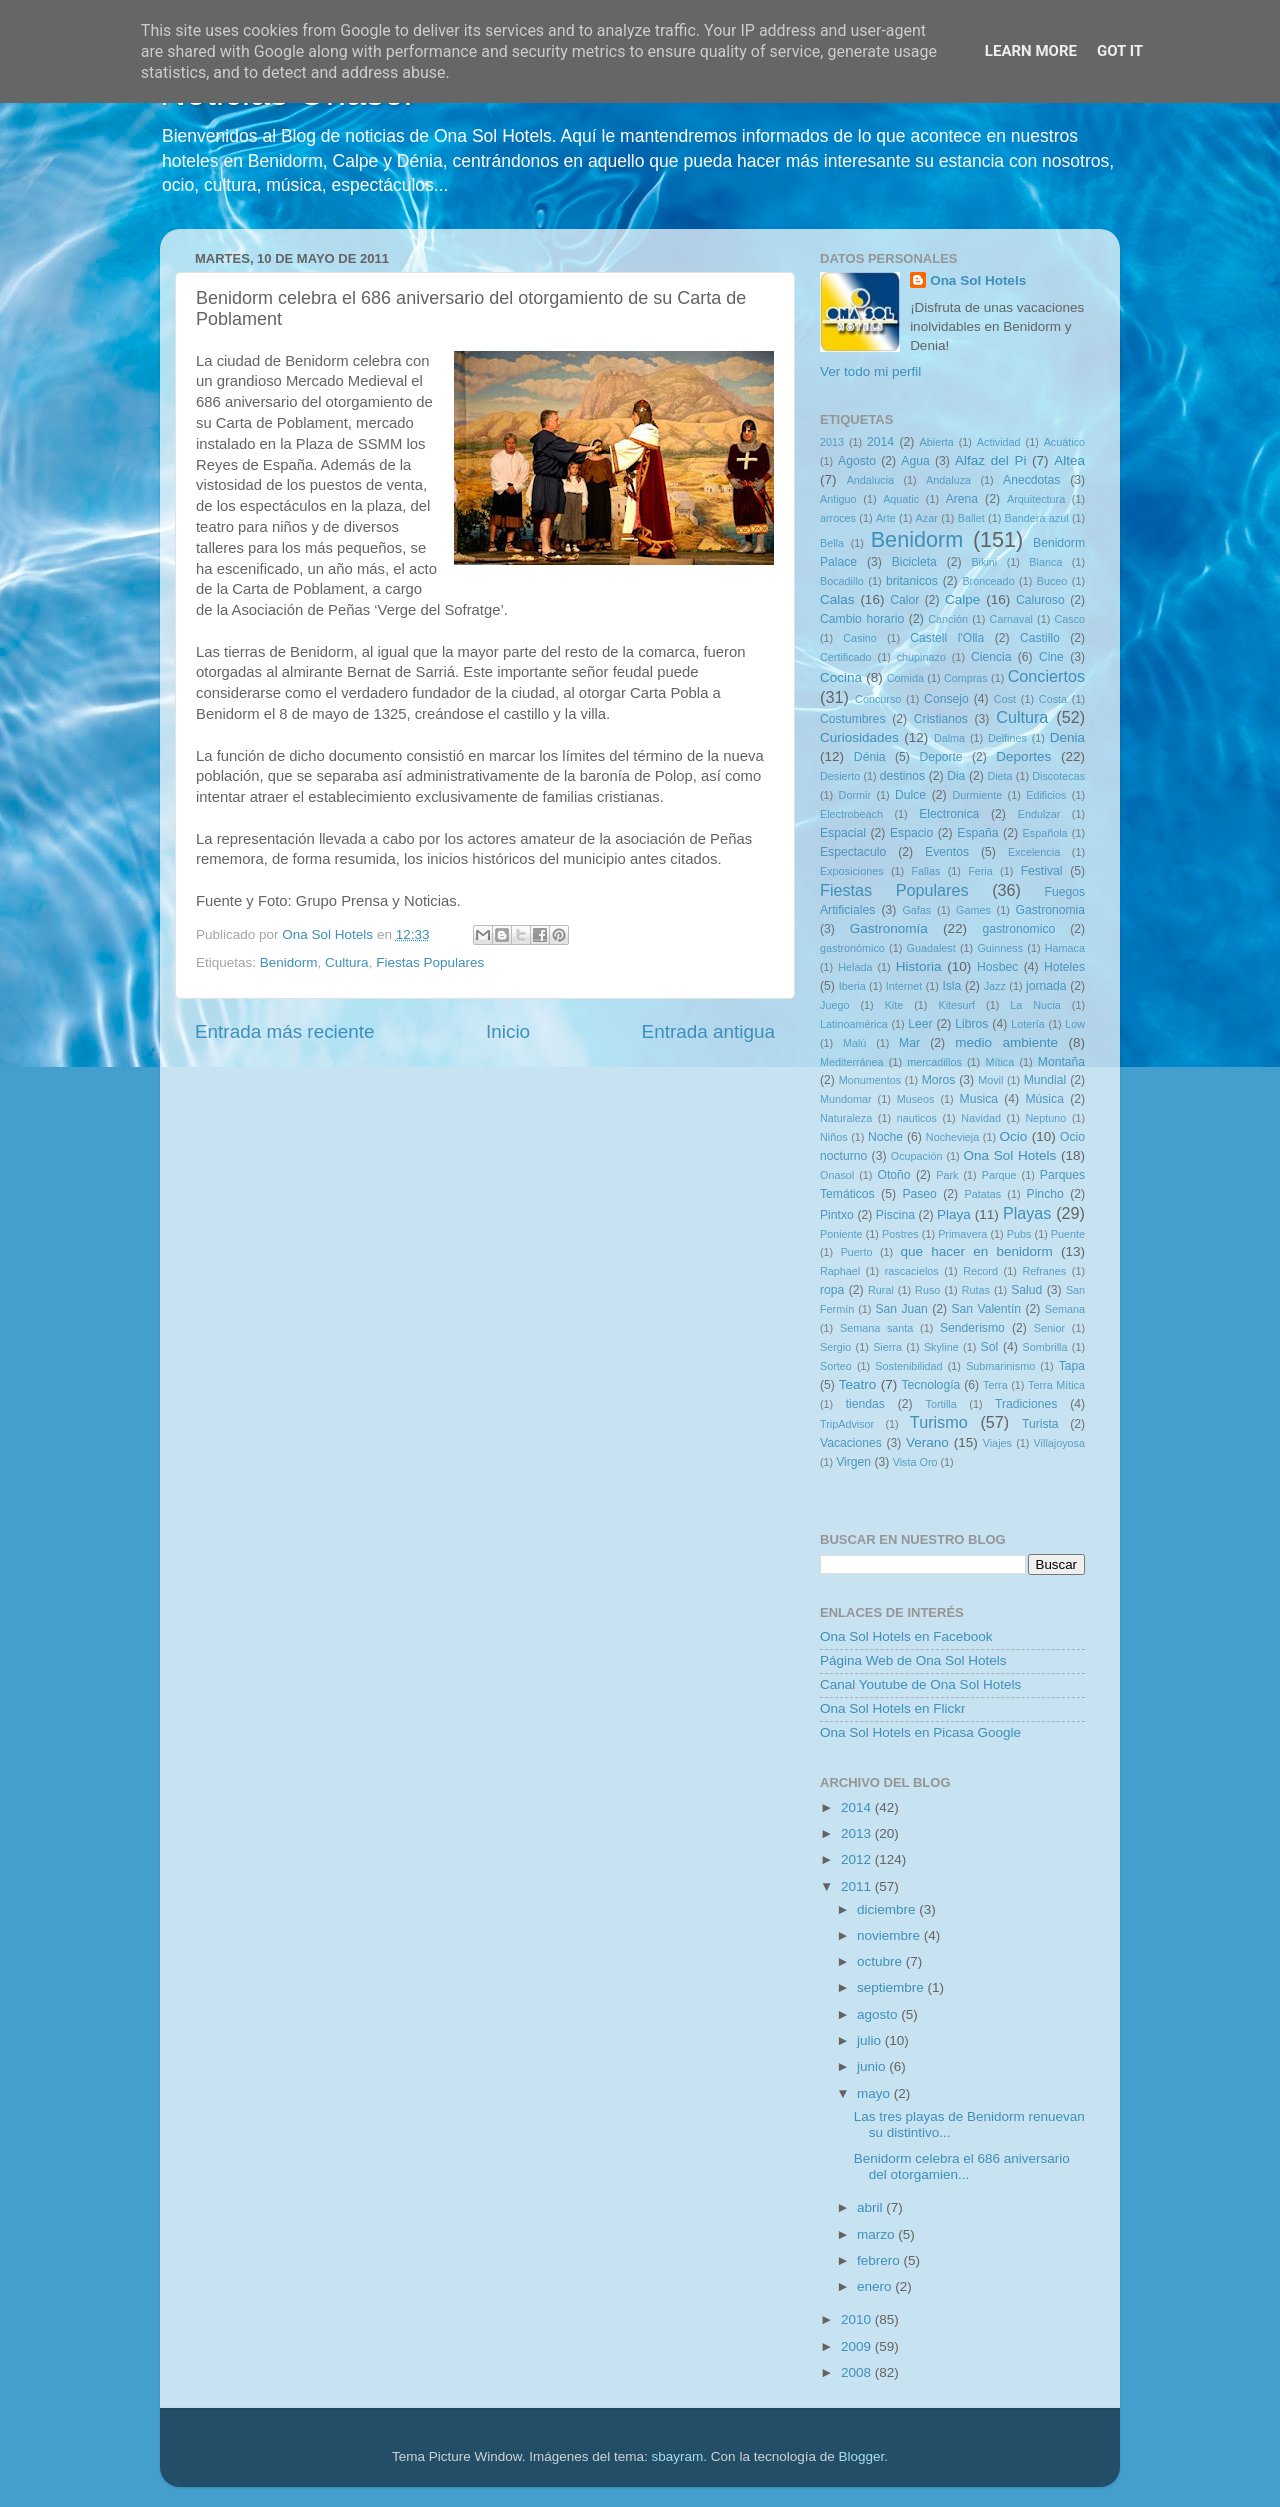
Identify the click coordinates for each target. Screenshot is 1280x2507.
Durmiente (977, 795)
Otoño (893, 1175)
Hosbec (997, 967)
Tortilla (941, 1404)
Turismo (939, 1422)
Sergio (835, 1347)
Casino (860, 638)
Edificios (1046, 795)
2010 (858, 2319)
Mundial (1045, 1080)
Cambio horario (862, 619)
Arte (886, 518)
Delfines (1007, 738)
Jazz (995, 986)
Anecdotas (1031, 480)
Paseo (919, 1194)
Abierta (937, 442)
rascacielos (912, 1271)
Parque (999, 1175)
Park (947, 1175)
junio (873, 2066)
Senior (1049, 1328)
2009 (858, 2346)
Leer (920, 1024)
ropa (832, 1290)
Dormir (855, 795)
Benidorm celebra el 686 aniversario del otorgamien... (962, 2166)
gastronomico (1018, 929)
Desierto (840, 776)
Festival (1042, 871)
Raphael (840, 1271)
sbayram (678, 2456)
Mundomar (846, 1099)
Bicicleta (914, 562)
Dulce (910, 795)
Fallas (925, 871)
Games (973, 910)
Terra (995, 1385)
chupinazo (921, 657)
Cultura (347, 962)
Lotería (1028, 1024)
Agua (915, 461)
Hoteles (1064, 967)
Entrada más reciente (285, 1031)
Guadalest (931, 948)
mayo (875, 2093)
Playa (954, 1214)
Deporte (940, 757)
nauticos (917, 1118)
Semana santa (876, 1328)
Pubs (1019, 1234)
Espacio (911, 833)
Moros (939, 1080)
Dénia (870, 757)
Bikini (984, 562)
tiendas (865, 1404)
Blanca (1045, 562)
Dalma (949, 738)
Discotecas (1058, 776)
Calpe (962, 599)
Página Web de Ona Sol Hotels (913, 1660)
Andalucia (870, 480)
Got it (1120, 51)
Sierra (887, 1347)
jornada (1046, 986)
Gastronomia (1051, 910)
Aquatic (901, 499)
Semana (1065, 1309)
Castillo (1040, 638)
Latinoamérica (854, 1024)
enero (876, 2286)
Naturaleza (846, 1118)
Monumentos (870, 1080)
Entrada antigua (708, 1031)
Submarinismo (1000, 1366)
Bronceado (988, 581)
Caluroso (1040, 600)
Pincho (1045, 1194)
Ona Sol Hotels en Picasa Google (920, 1732)
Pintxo (837, 1215)
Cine (1051, 657)
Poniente (841, 1234)
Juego (834, 1005)
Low (1075, 1024)
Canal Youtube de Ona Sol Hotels (920, 1684)
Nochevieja (952, 1137)
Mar (909, 1043)
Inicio (508, 1031)
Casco (1069, 619)
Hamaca (1065, 948)
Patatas (983, 1194)
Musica (979, 1099)
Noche (885, 1137)
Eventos (947, 852)
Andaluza (948, 480)
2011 (858, 1886)
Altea (1069, 460)
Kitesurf (956, 1005)
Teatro (858, 1384)
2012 (858, 1859)
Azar (927, 518)
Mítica (999, 1062)
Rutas (976, 1290)
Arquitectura (1036, 499)
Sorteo (836, 1366)
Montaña (1061, 1062)
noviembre (890, 1935)
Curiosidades (859, 737)
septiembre (892, 1987)
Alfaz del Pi (990, 460)
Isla (951, 986)
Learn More (1031, 51)
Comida (905, 678)
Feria (980, 871)
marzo (877, 2234)
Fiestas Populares (430, 962)
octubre (881, 1961)
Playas (1027, 1213)
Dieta (999, 776)
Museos (916, 1099)
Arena (962, 499)
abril (871, 2207)
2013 (832, 442)
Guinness (1000, 948)
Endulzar (1039, 814)
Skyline (941, 1347)
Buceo (1052, 581)
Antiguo (838, 499)
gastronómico (852, 948)
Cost (1005, 699)
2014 (880, 442)
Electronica (949, 814)
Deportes (1023, 756)
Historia (919, 966)
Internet (904, 986)
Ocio (1014, 1136)
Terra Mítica (1056, 1385)
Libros (971, 1024)
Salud (1026, 1290)
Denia (1067, 737)
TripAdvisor (847, 1424)
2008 (858, 2372)
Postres (900, 1234)
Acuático (1064, 442)
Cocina (841, 677)
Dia (956, 776)
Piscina (895, 1215)
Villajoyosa (1059, 1443)
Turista (1040, 1424)
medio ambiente (1006, 1042)
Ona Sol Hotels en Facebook (906, 1636)
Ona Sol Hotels (978, 280)
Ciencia (991, 657)
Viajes (997, 1443)
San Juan (901, 1309)
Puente (1068, 1234)
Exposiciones (852, 871)
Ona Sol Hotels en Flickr (893, 1708)
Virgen (853, 1462)
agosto (879, 2014)
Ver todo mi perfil (870, 371)
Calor (904, 600)
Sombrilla (1044, 1347)
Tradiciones (1026, 1404)
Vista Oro (915, 1462)
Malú (854, 1043)
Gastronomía (889, 928)
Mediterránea (852, 1062)
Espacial (843, 833)
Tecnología (931, 1385)
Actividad (999, 442)
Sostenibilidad (908, 1366)
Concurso (878, 699)
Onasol (837, 1175)
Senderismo (972, 1328)
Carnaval (1011, 619)
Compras (966, 678)
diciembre (888, 1909)
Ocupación (917, 1156)
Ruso (927, 1290)
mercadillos (934, 1062)
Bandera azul (1037, 518)
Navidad (981, 1118)
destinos (902, 776)
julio (871, 2040)
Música (1044, 1099)
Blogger (861, 2456)
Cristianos (941, 719)
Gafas (916, 910)
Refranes (1044, 1271)
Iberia (852, 986)
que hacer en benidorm (977, 1251)
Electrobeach (851, 814)
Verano (927, 1442)
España (977, 833)
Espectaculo (853, 852)
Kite (894, 1005)
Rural (881, 1290)
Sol (990, 1347)
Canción (948, 619)
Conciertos (1046, 676)
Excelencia (1034, 852)
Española (1045, 833)
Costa (1053, 699)
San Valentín (986, 1309)
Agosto (857, 461)
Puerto (857, 1252)
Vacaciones (851, 1443)
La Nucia (1035, 1005)
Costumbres (852, 719)
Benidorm (289, 962)
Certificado (846, 657)
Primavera (962, 1234)
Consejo (946, 699)
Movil (990, 1080)
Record (980, 1271)
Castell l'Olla (947, 638)
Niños (834, 1137)
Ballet (971, 518)
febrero (880, 2260)
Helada (855, 967)
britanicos (912, 581)
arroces (838, 518)
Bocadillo (842, 581)
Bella (832, 543)
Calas (837, 599)
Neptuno (1045, 1118)
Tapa (1072, 1366)
